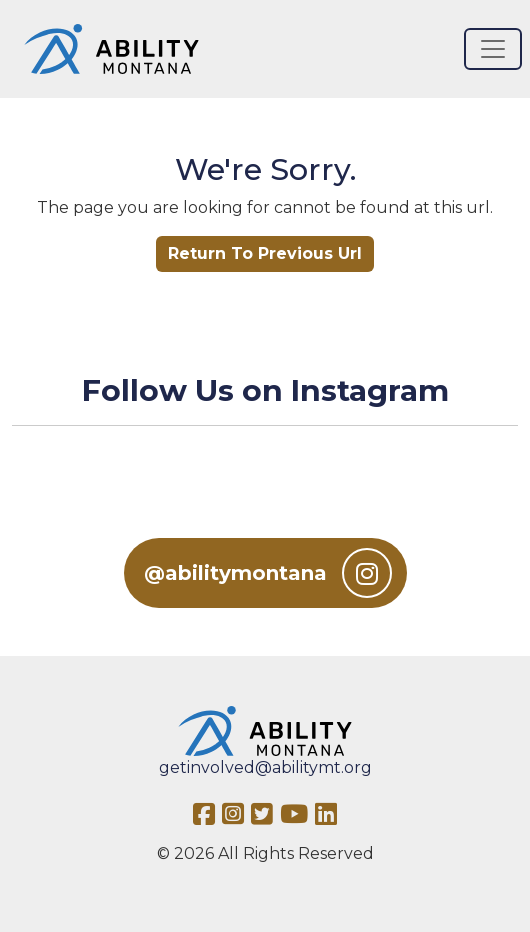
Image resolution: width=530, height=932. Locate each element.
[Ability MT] (111, 49)
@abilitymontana (268, 573)
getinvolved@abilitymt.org (265, 767)
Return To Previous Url (265, 253)
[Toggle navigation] (493, 49)
